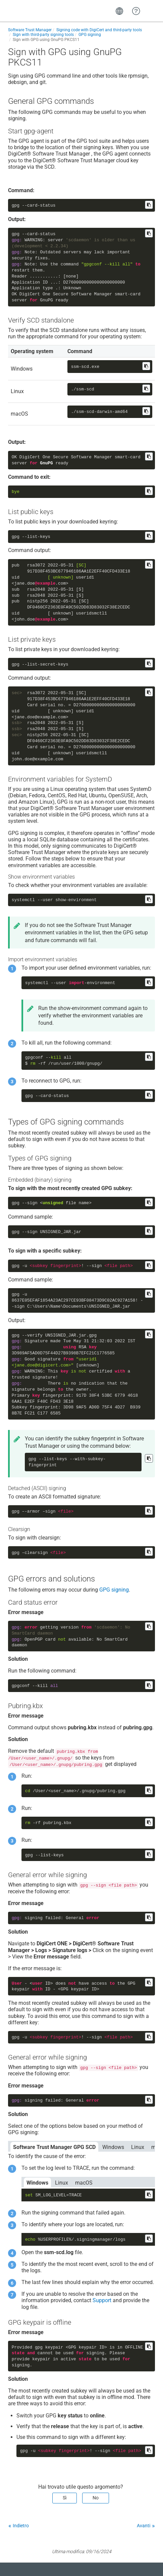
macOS (84, 2183)
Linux (137, 2147)
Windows (113, 2147)
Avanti (143, 2525)
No (96, 2497)
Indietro (21, 2525)
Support (102, 2300)
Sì (64, 2497)
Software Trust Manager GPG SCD (54, 2147)
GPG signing (114, 1590)
